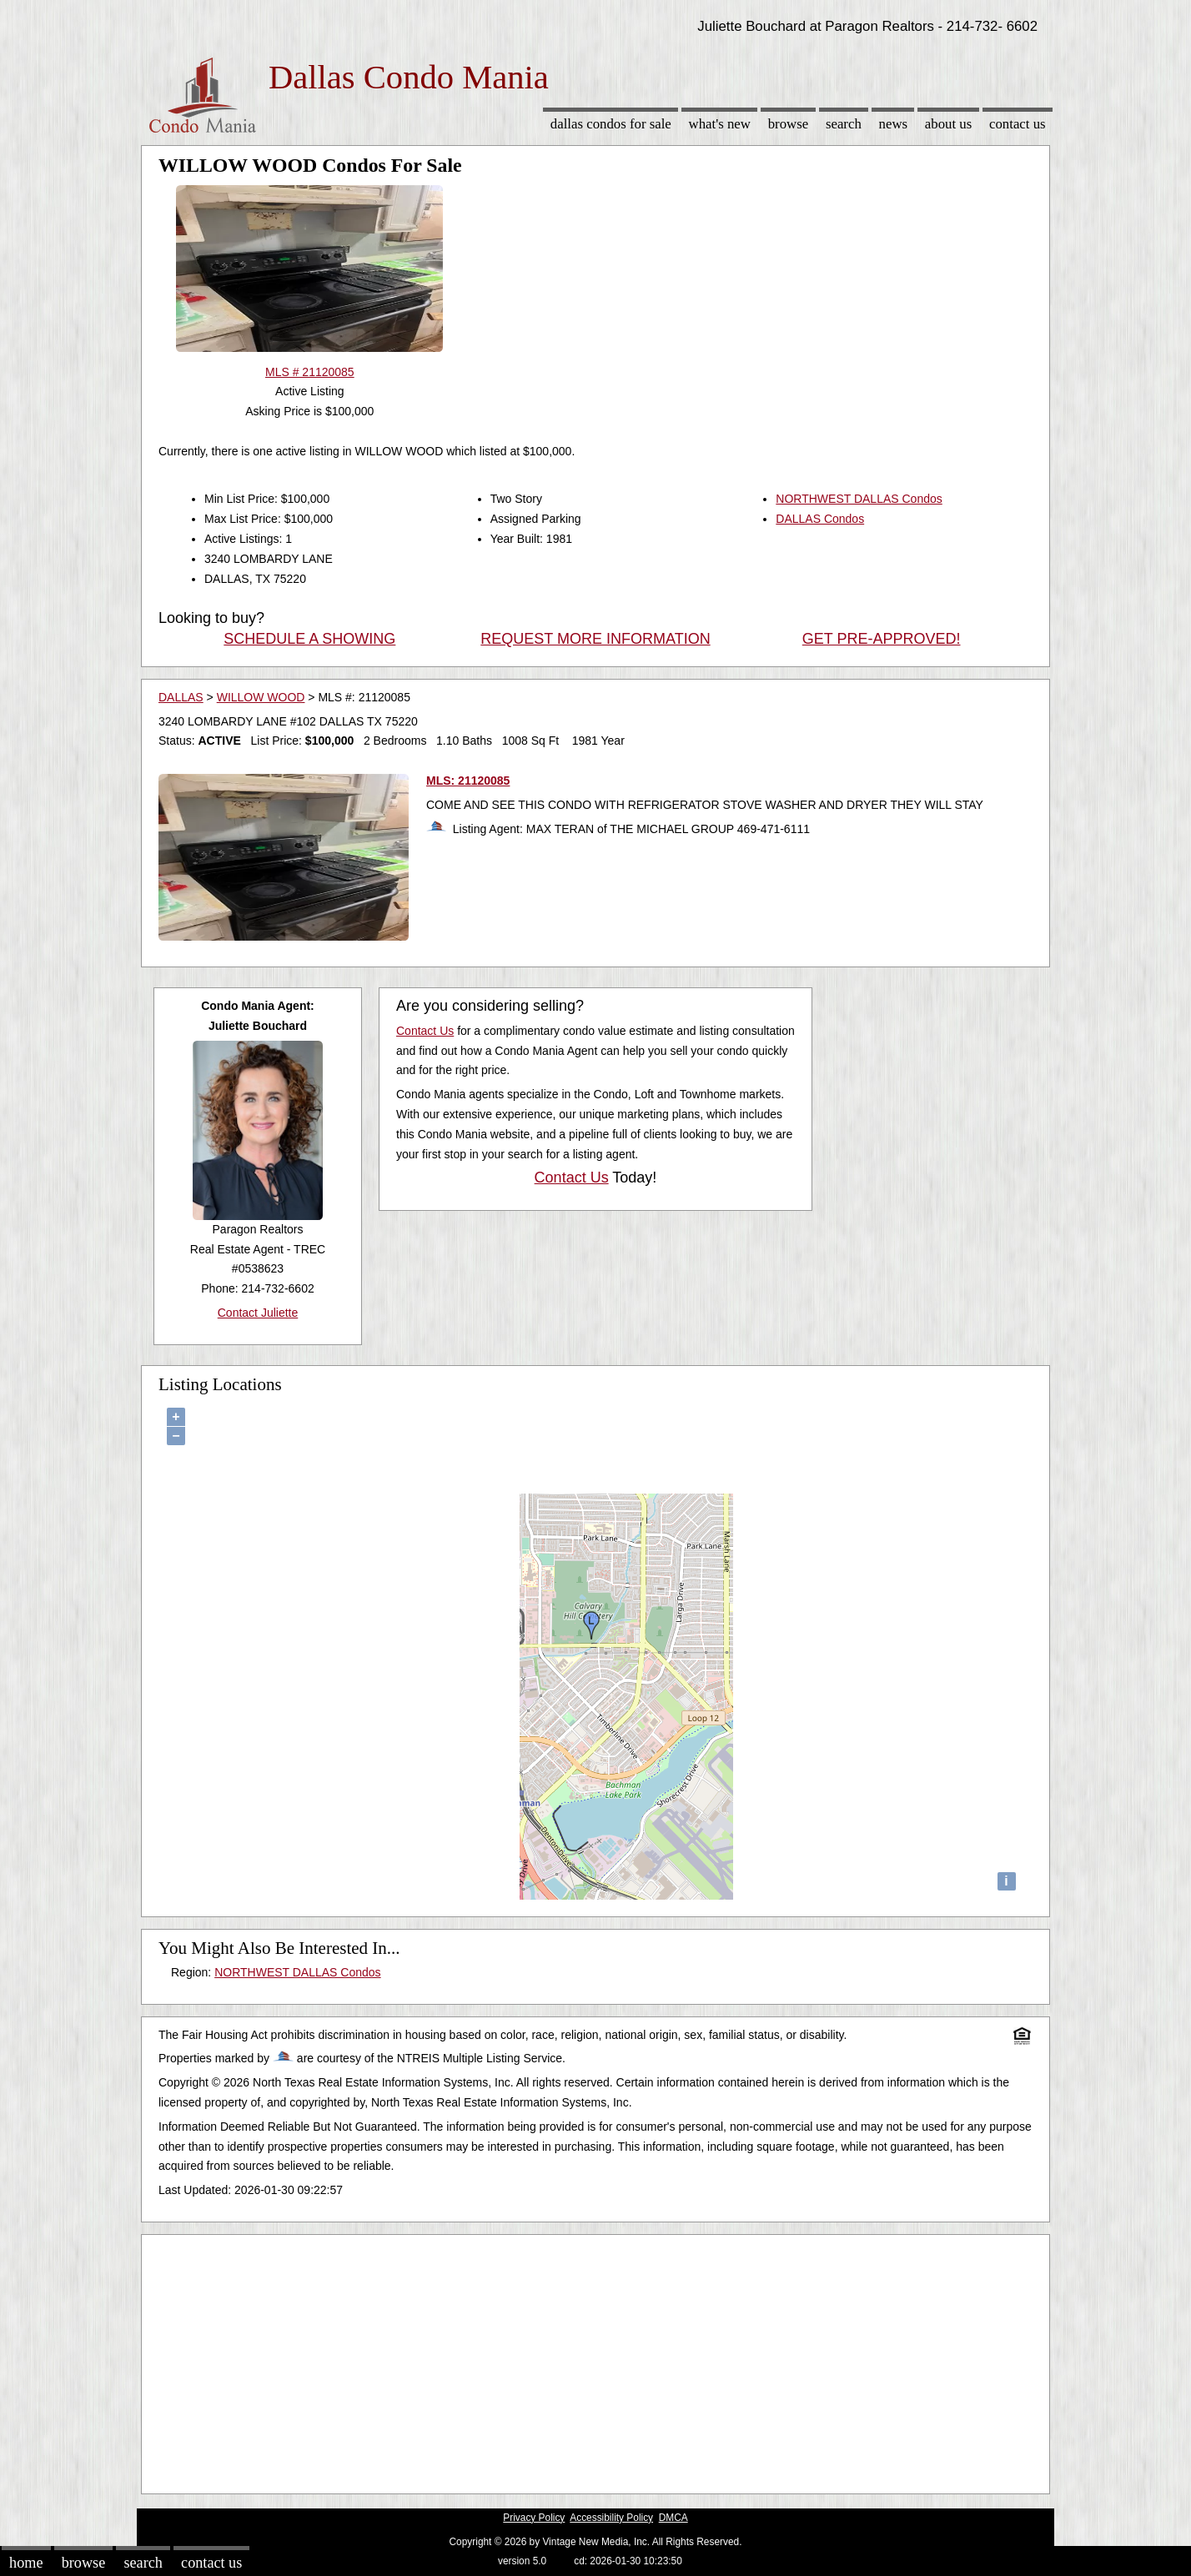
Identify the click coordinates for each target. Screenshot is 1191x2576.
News (893, 124)
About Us (948, 124)
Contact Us (1017, 124)
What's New (720, 124)
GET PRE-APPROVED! (881, 638)
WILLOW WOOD (261, 697)
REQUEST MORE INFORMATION (595, 638)
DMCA (673, 2517)
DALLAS (181, 697)
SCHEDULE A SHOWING (309, 638)
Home (26, 2562)
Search (844, 124)
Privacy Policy (534, 2517)
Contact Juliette (258, 1312)
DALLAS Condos (820, 518)
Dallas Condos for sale (610, 124)
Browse (788, 124)
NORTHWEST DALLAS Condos (859, 498)
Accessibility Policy (611, 2517)
